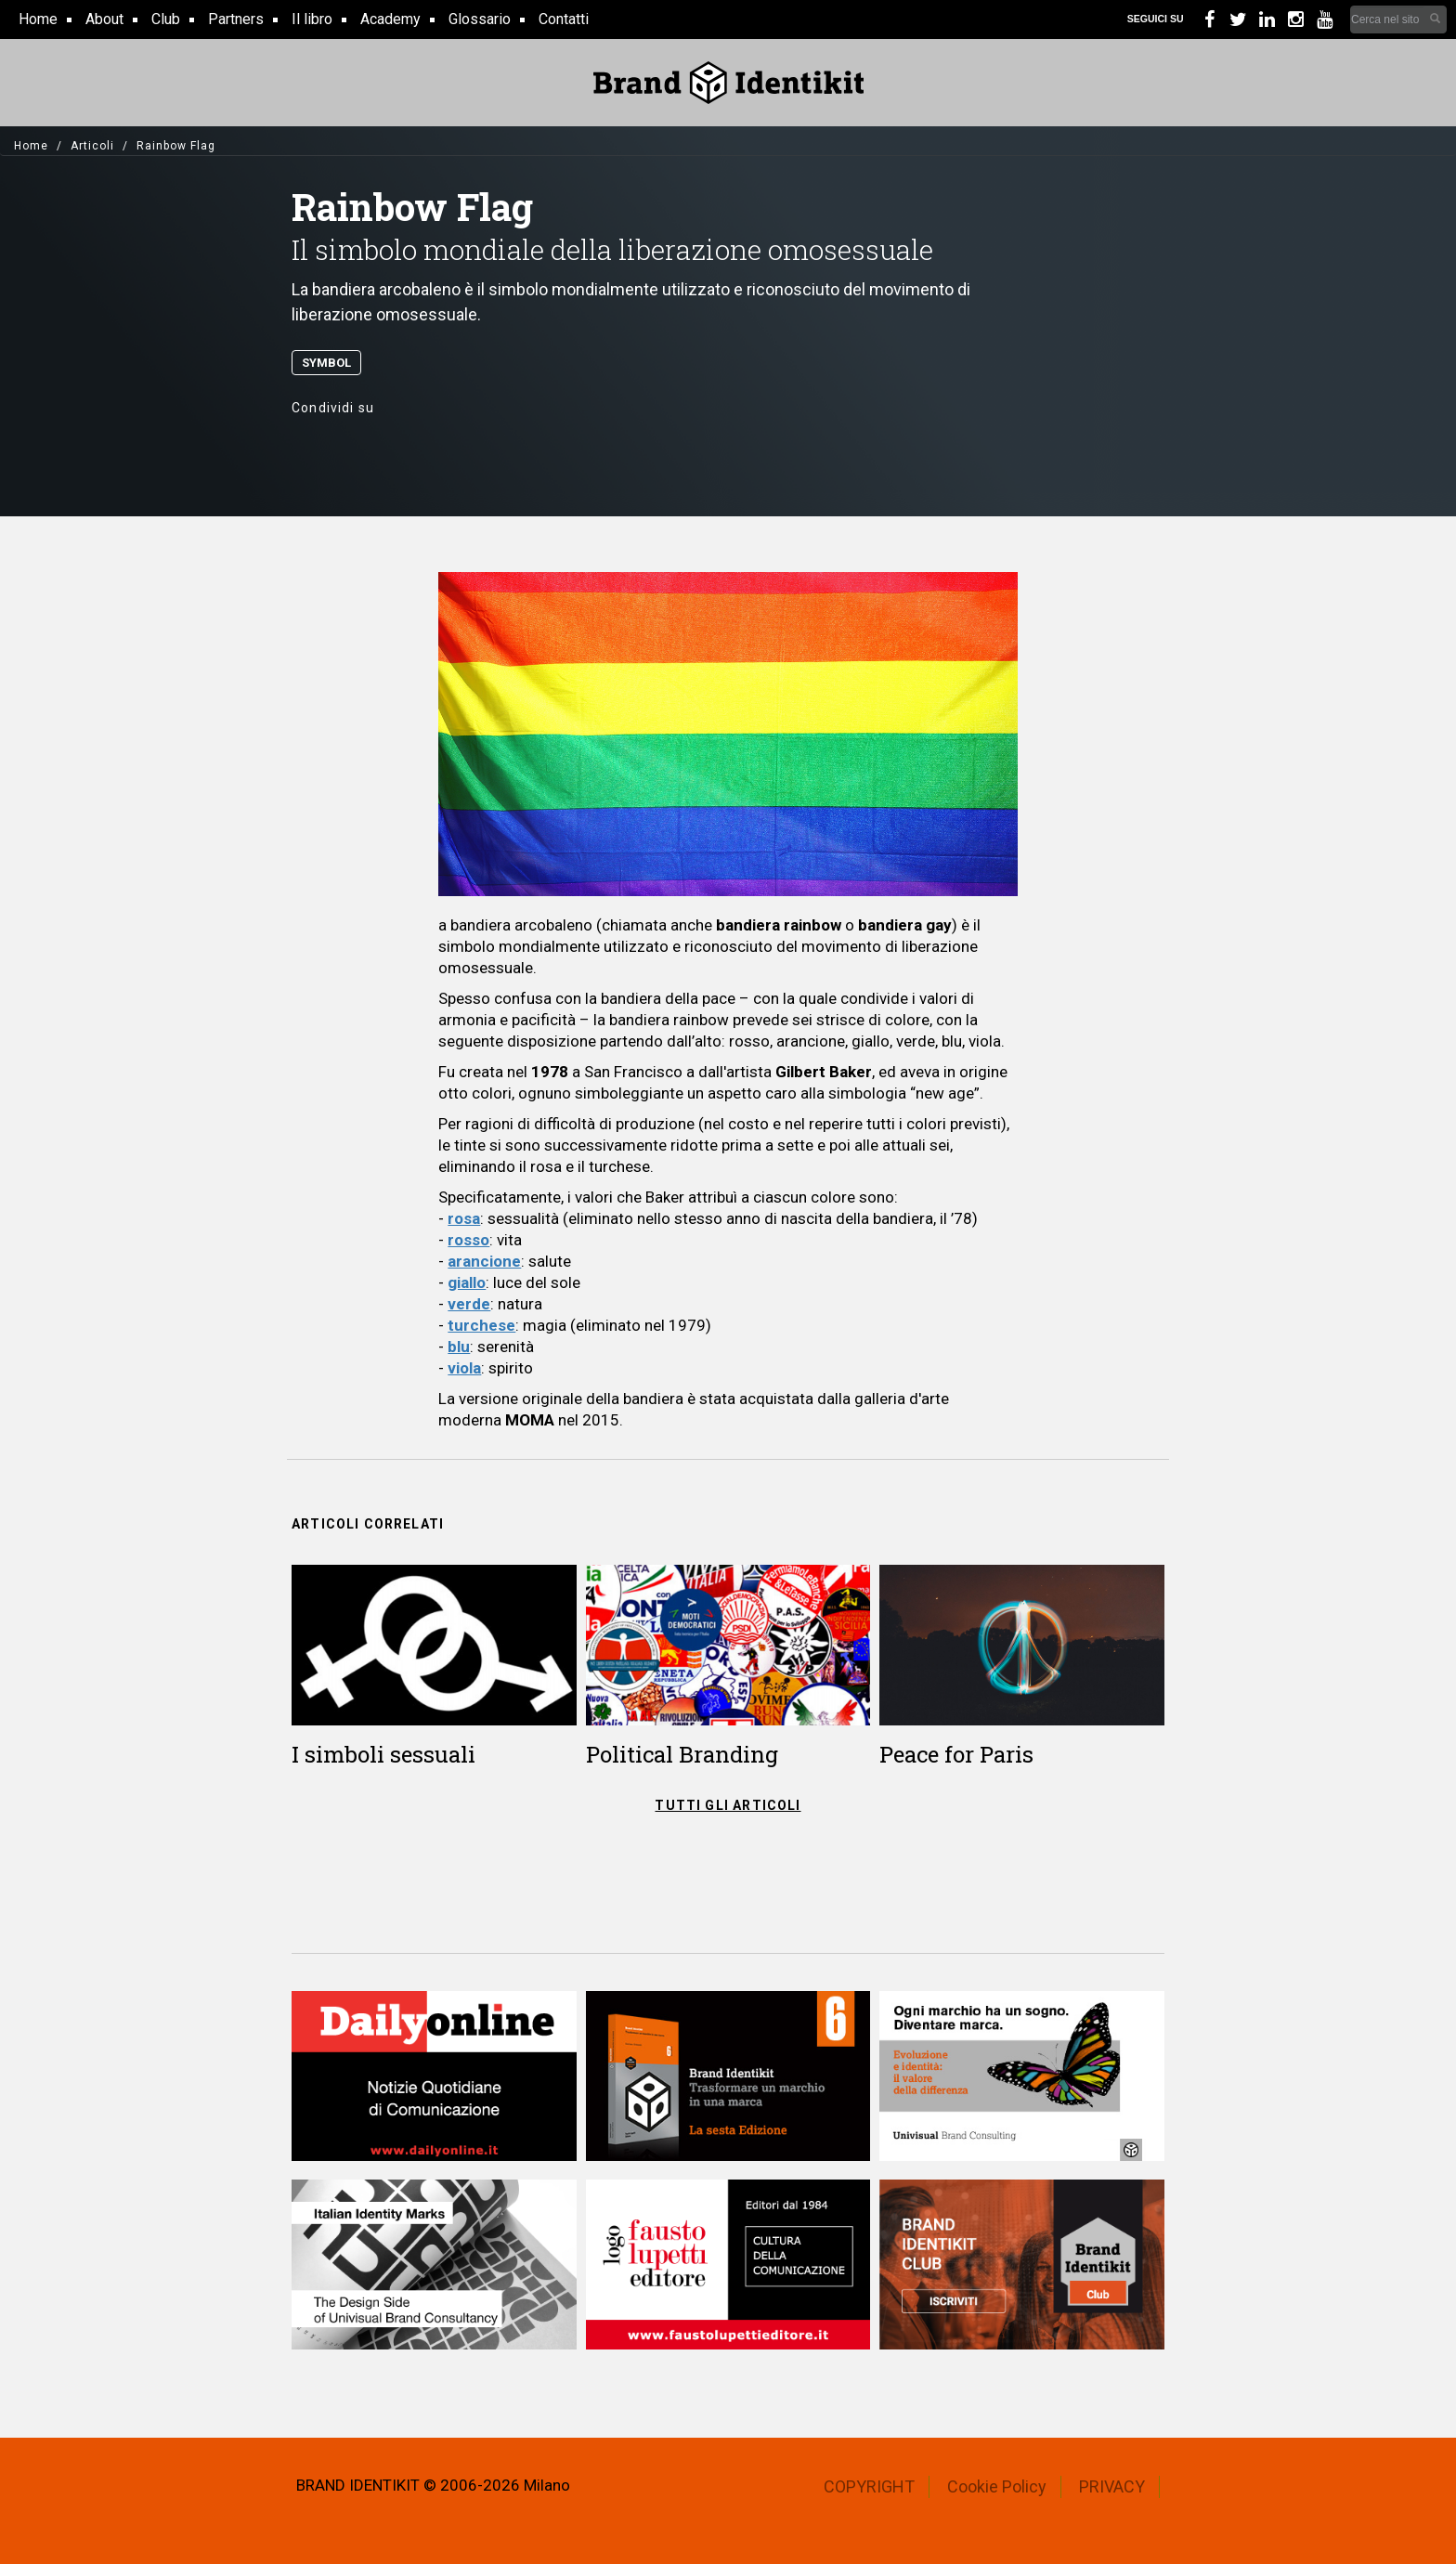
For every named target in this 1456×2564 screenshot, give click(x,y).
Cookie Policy (996, 2486)
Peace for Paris (956, 1754)
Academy (390, 19)
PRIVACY (1112, 2486)
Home (38, 19)
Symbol (326, 363)
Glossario (479, 19)
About (104, 19)
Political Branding (682, 1754)
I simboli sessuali (383, 1754)
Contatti (564, 19)
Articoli (92, 145)
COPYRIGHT (869, 2486)
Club (165, 19)
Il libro (312, 19)
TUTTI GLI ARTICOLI (727, 1805)
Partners (236, 19)
